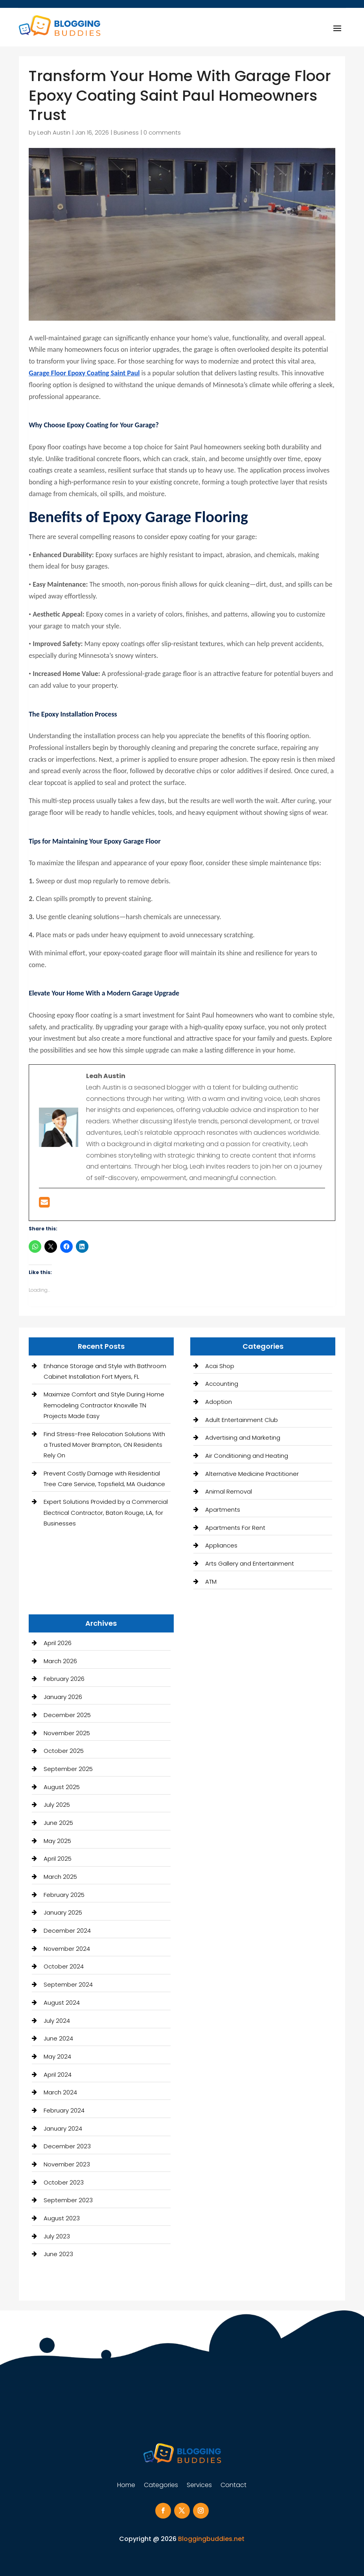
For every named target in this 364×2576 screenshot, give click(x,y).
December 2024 (67, 1930)
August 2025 (62, 1787)
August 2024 (62, 2002)
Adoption (218, 1402)
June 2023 (58, 2254)
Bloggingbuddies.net (211, 2538)
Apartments (222, 1509)
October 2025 (64, 1751)
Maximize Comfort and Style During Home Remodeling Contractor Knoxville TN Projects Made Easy (104, 1405)
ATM (211, 1581)
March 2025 (60, 1876)
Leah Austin (53, 132)
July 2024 (57, 2020)
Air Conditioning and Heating (246, 1455)
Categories (161, 2485)
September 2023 (68, 2200)
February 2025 (64, 1895)
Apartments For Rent (235, 1527)
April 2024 (58, 2074)
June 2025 (58, 1823)
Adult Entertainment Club (241, 1420)
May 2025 (57, 1841)
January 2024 (63, 2128)
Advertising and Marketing (242, 1437)
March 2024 (60, 2092)
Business (126, 132)
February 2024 (64, 2110)
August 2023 (62, 2218)
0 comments (162, 132)
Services (199, 2485)
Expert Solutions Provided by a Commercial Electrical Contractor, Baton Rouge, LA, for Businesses (106, 1512)
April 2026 (58, 1643)
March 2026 (60, 1661)
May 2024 (57, 2056)
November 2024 (67, 1948)
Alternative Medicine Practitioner (252, 1474)
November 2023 (67, 2164)
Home (126, 2485)
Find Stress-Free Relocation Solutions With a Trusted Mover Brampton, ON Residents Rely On (104, 1444)
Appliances (221, 1545)
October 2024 (64, 1966)
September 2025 (68, 1769)
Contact (233, 2485)
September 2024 (68, 1984)
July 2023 (57, 2236)
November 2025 (67, 1733)
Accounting (221, 1383)
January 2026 (63, 1697)
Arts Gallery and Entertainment (249, 1563)
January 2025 (63, 1912)
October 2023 (64, 2182)
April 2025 (58, 1858)
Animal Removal (228, 1491)
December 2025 (67, 1715)
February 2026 (64, 1679)
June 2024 (58, 2038)
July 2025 (57, 1804)
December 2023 (67, 2146)
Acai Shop (219, 1366)
